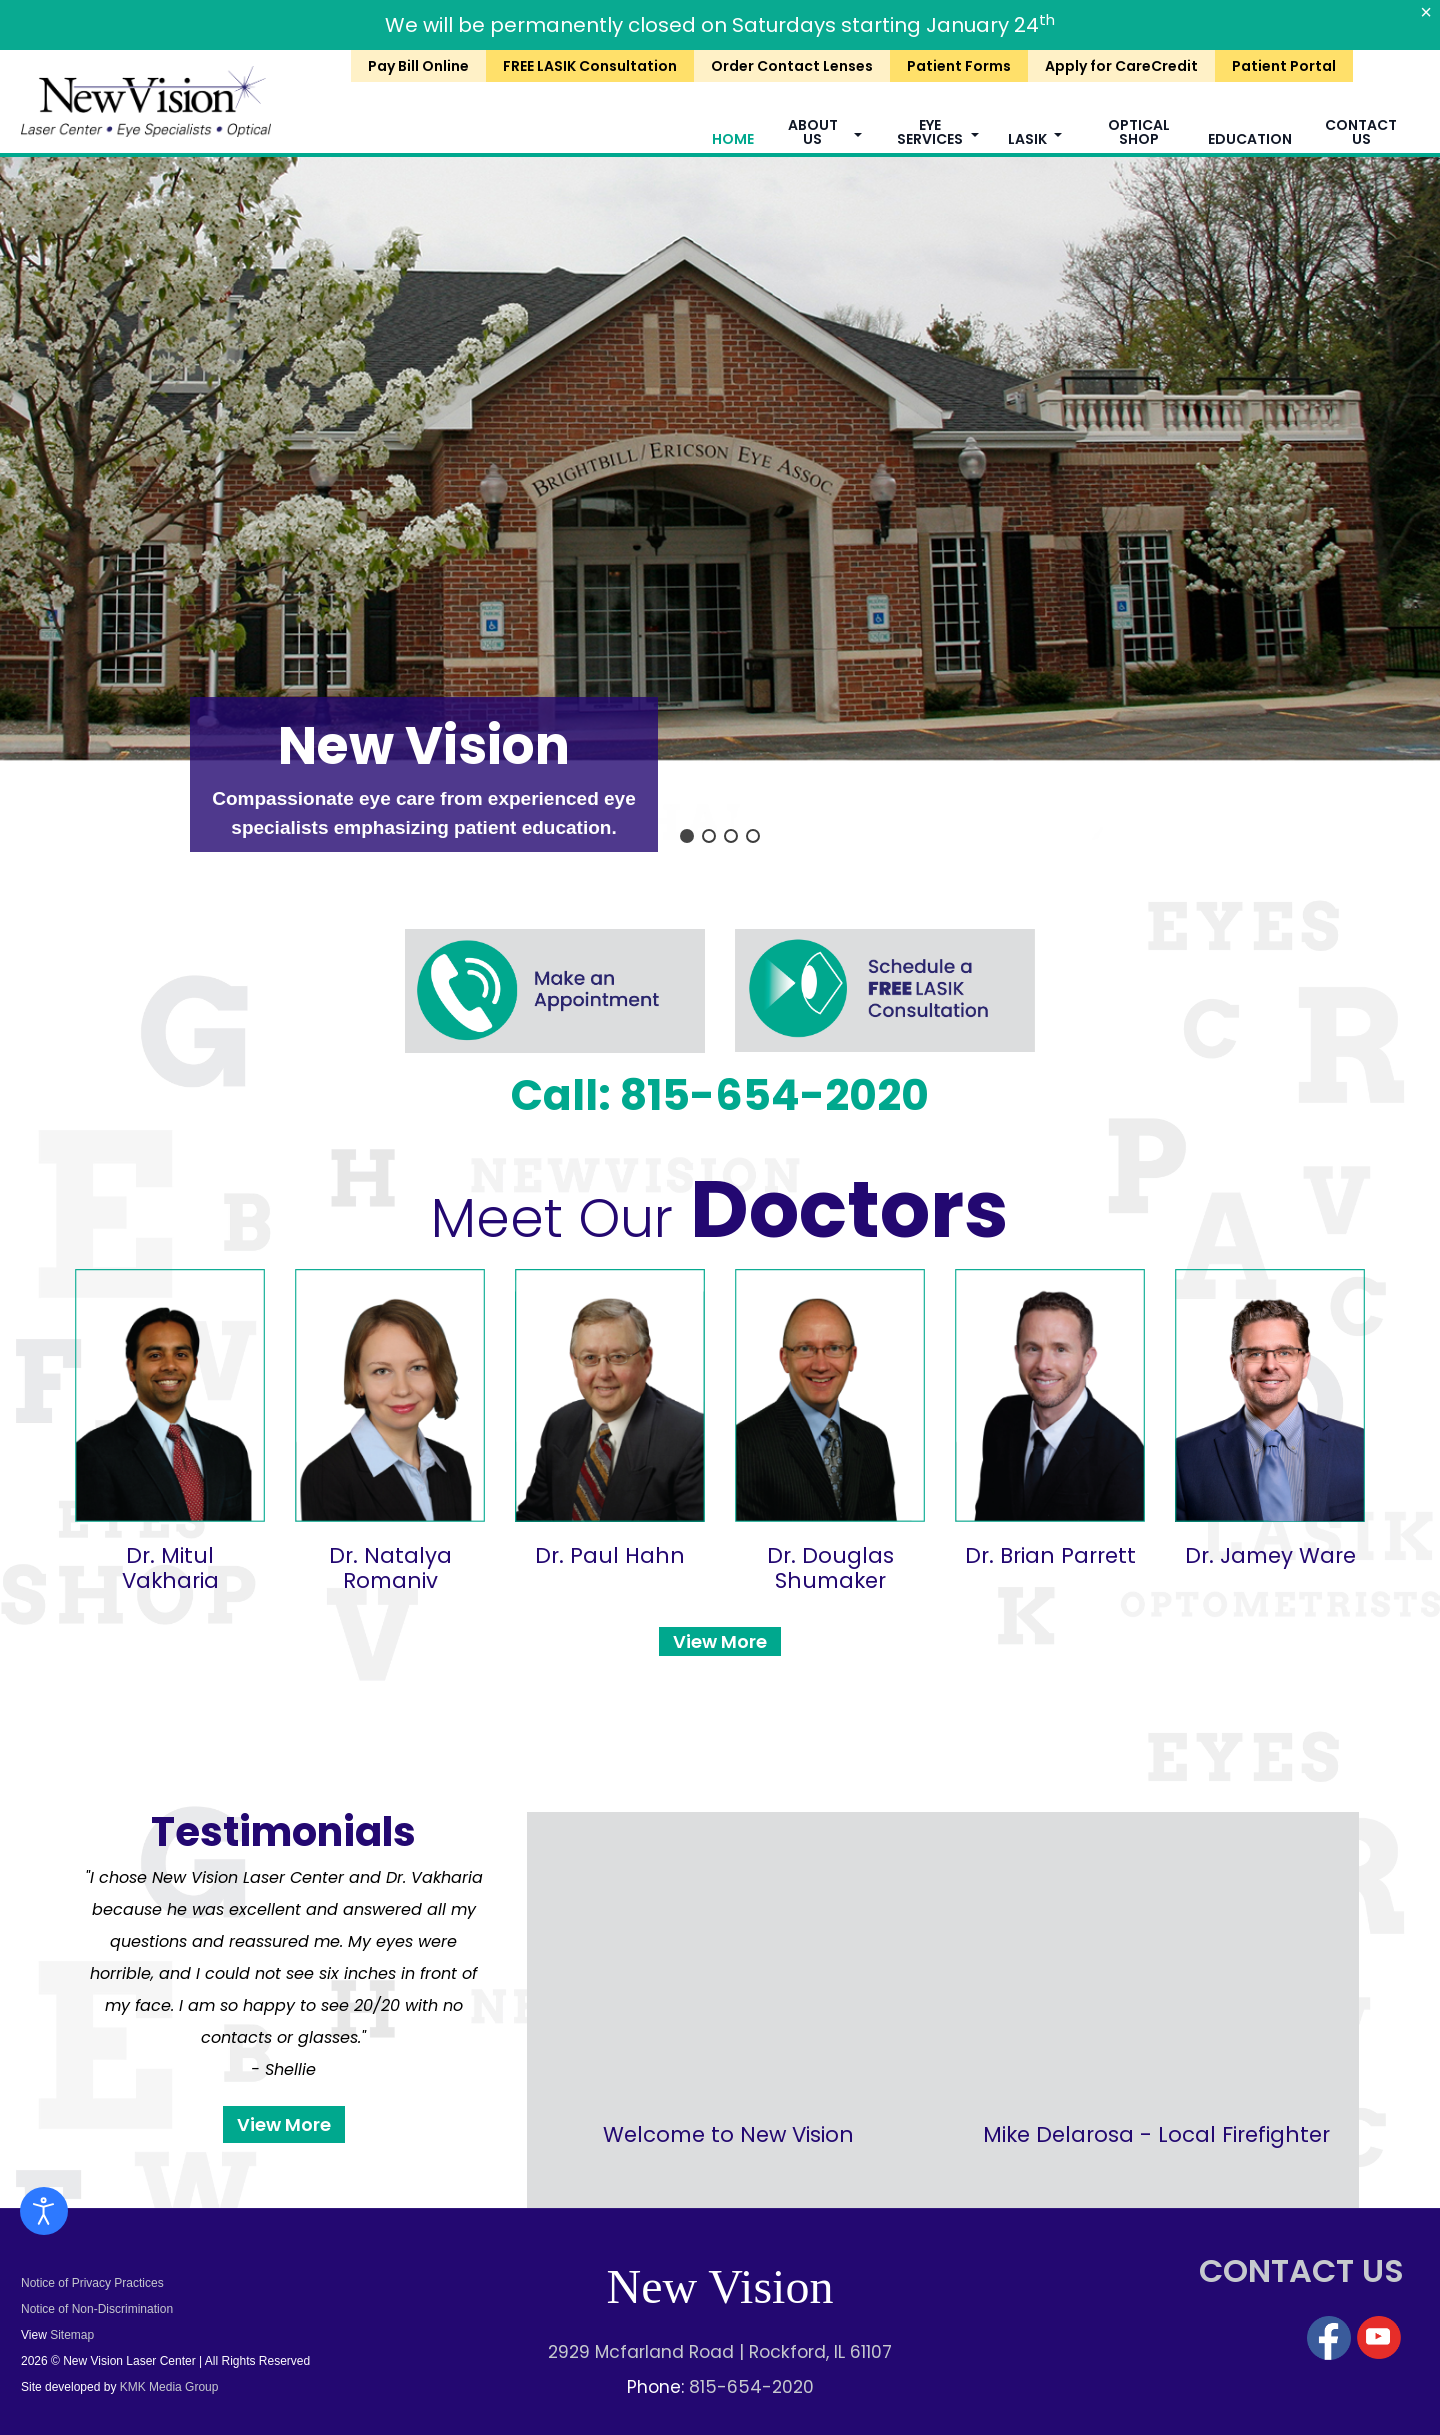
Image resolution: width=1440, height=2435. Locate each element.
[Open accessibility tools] (44, 2211)
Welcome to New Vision (728, 2134)
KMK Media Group (167, 2387)
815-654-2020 (751, 2387)
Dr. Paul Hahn (610, 1555)
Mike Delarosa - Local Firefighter (1156, 2134)
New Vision (424, 745)
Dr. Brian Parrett (1050, 1555)
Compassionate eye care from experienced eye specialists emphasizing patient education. (423, 813)
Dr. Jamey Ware (1270, 1555)
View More (720, 1641)
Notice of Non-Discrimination (97, 2309)
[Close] (1426, 12)
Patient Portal (1284, 66)
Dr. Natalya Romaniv (390, 1568)
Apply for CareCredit (1121, 66)
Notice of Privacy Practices (92, 2283)
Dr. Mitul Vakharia (170, 1568)
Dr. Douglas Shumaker (830, 1568)
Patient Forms (959, 66)
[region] (720, 507)
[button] (687, 836)
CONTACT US (1301, 2270)
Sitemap (72, 2335)
